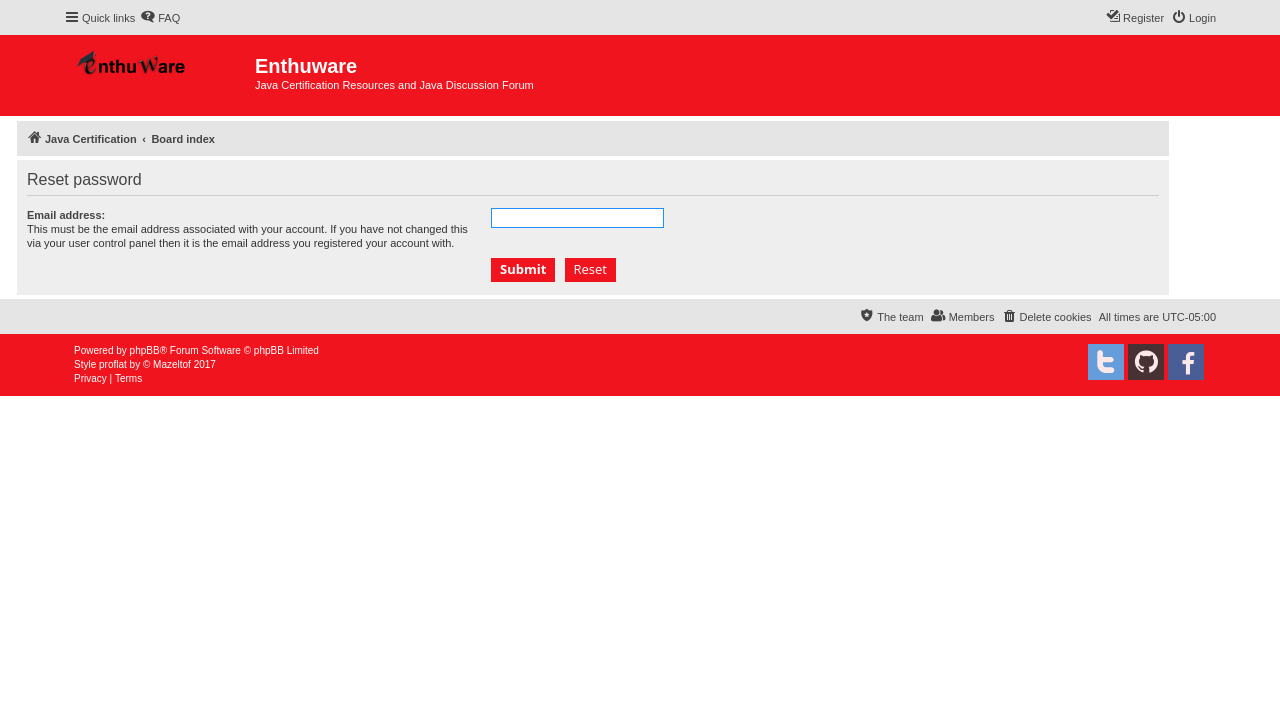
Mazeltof (172, 364)
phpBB (145, 350)
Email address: (66, 215)
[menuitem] (160, 18)
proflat (113, 364)
